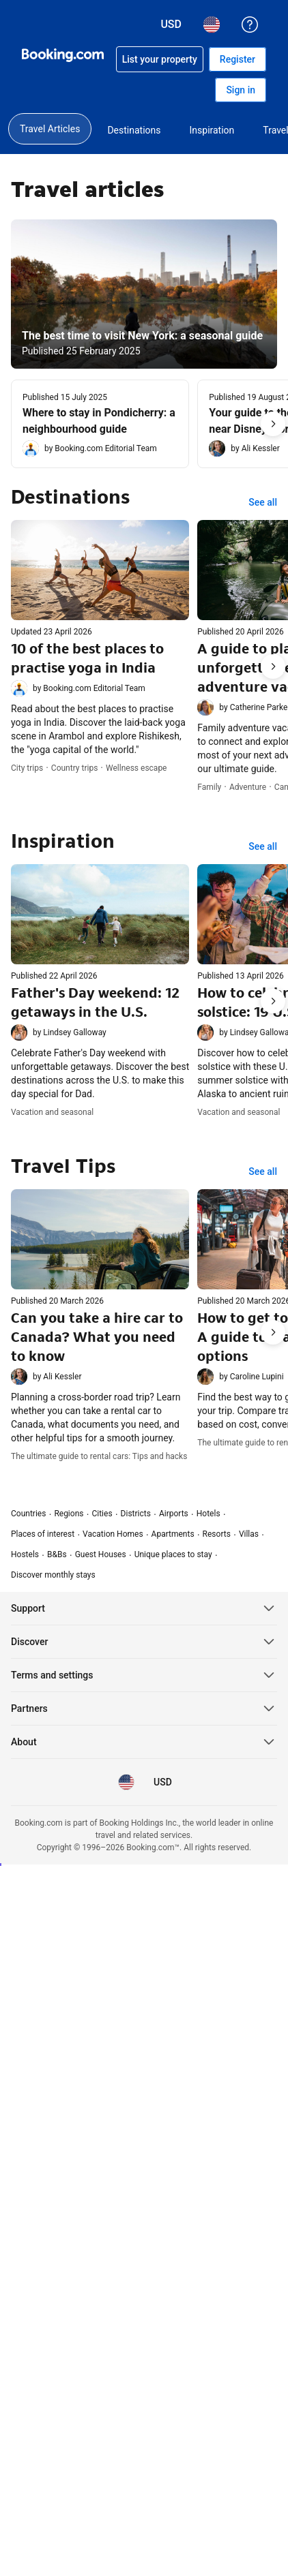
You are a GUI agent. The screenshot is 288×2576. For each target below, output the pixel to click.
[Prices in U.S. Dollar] (161, 1782)
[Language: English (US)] (126, 1782)
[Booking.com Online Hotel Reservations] (63, 55)
